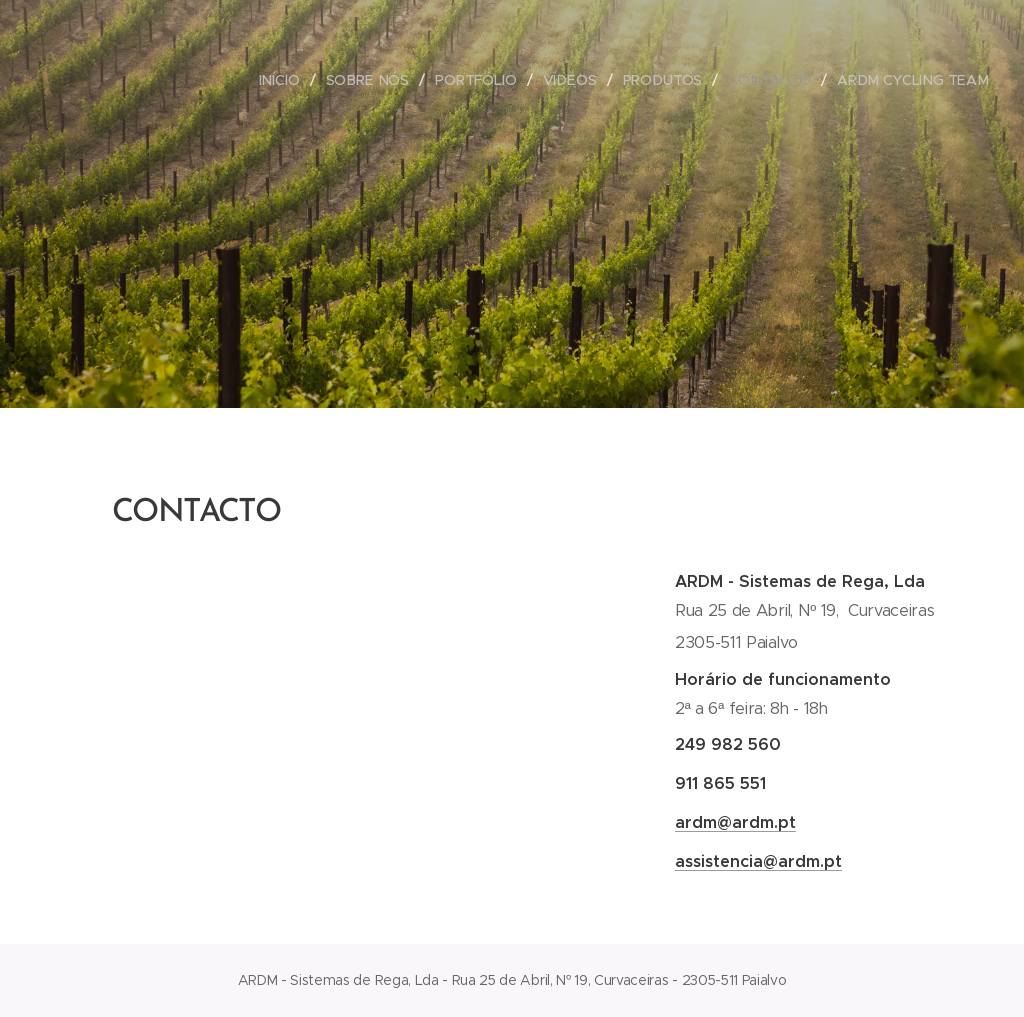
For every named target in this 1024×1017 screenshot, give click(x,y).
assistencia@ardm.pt (758, 861)
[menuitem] (288, 80)
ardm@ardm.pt (735, 822)
